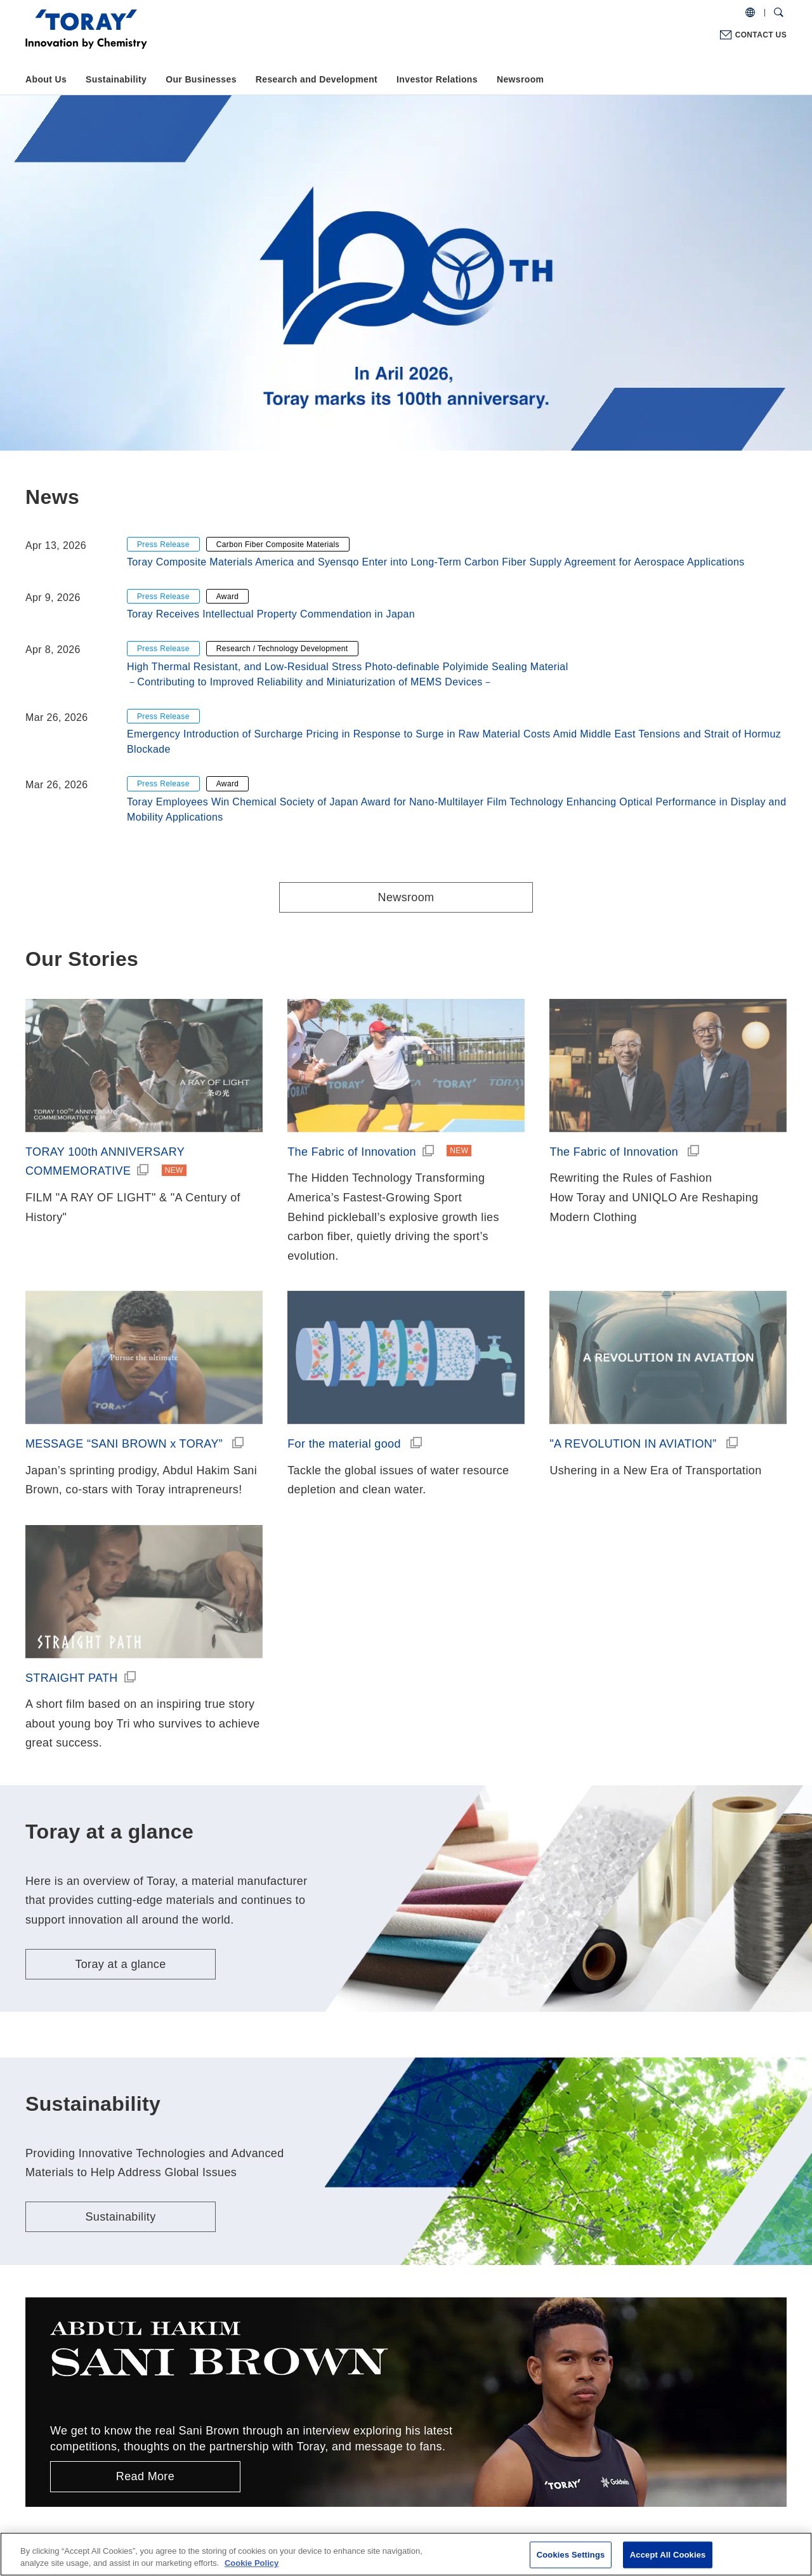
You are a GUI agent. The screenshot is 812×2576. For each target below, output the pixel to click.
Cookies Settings (571, 2554)
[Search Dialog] (778, 12)
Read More (145, 2476)
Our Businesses (201, 79)
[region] (406, 2554)
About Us (46, 79)
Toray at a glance (120, 1964)
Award (227, 596)
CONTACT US (761, 34)
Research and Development (316, 79)
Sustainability (116, 79)
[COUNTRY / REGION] (750, 12)
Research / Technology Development (282, 648)
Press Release (163, 544)
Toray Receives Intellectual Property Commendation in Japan (271, 614)
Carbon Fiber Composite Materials (277, 544)
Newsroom (520, 79)
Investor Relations (437, 79)
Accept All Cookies (668, 2554)
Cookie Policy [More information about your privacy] (251, 2563)
